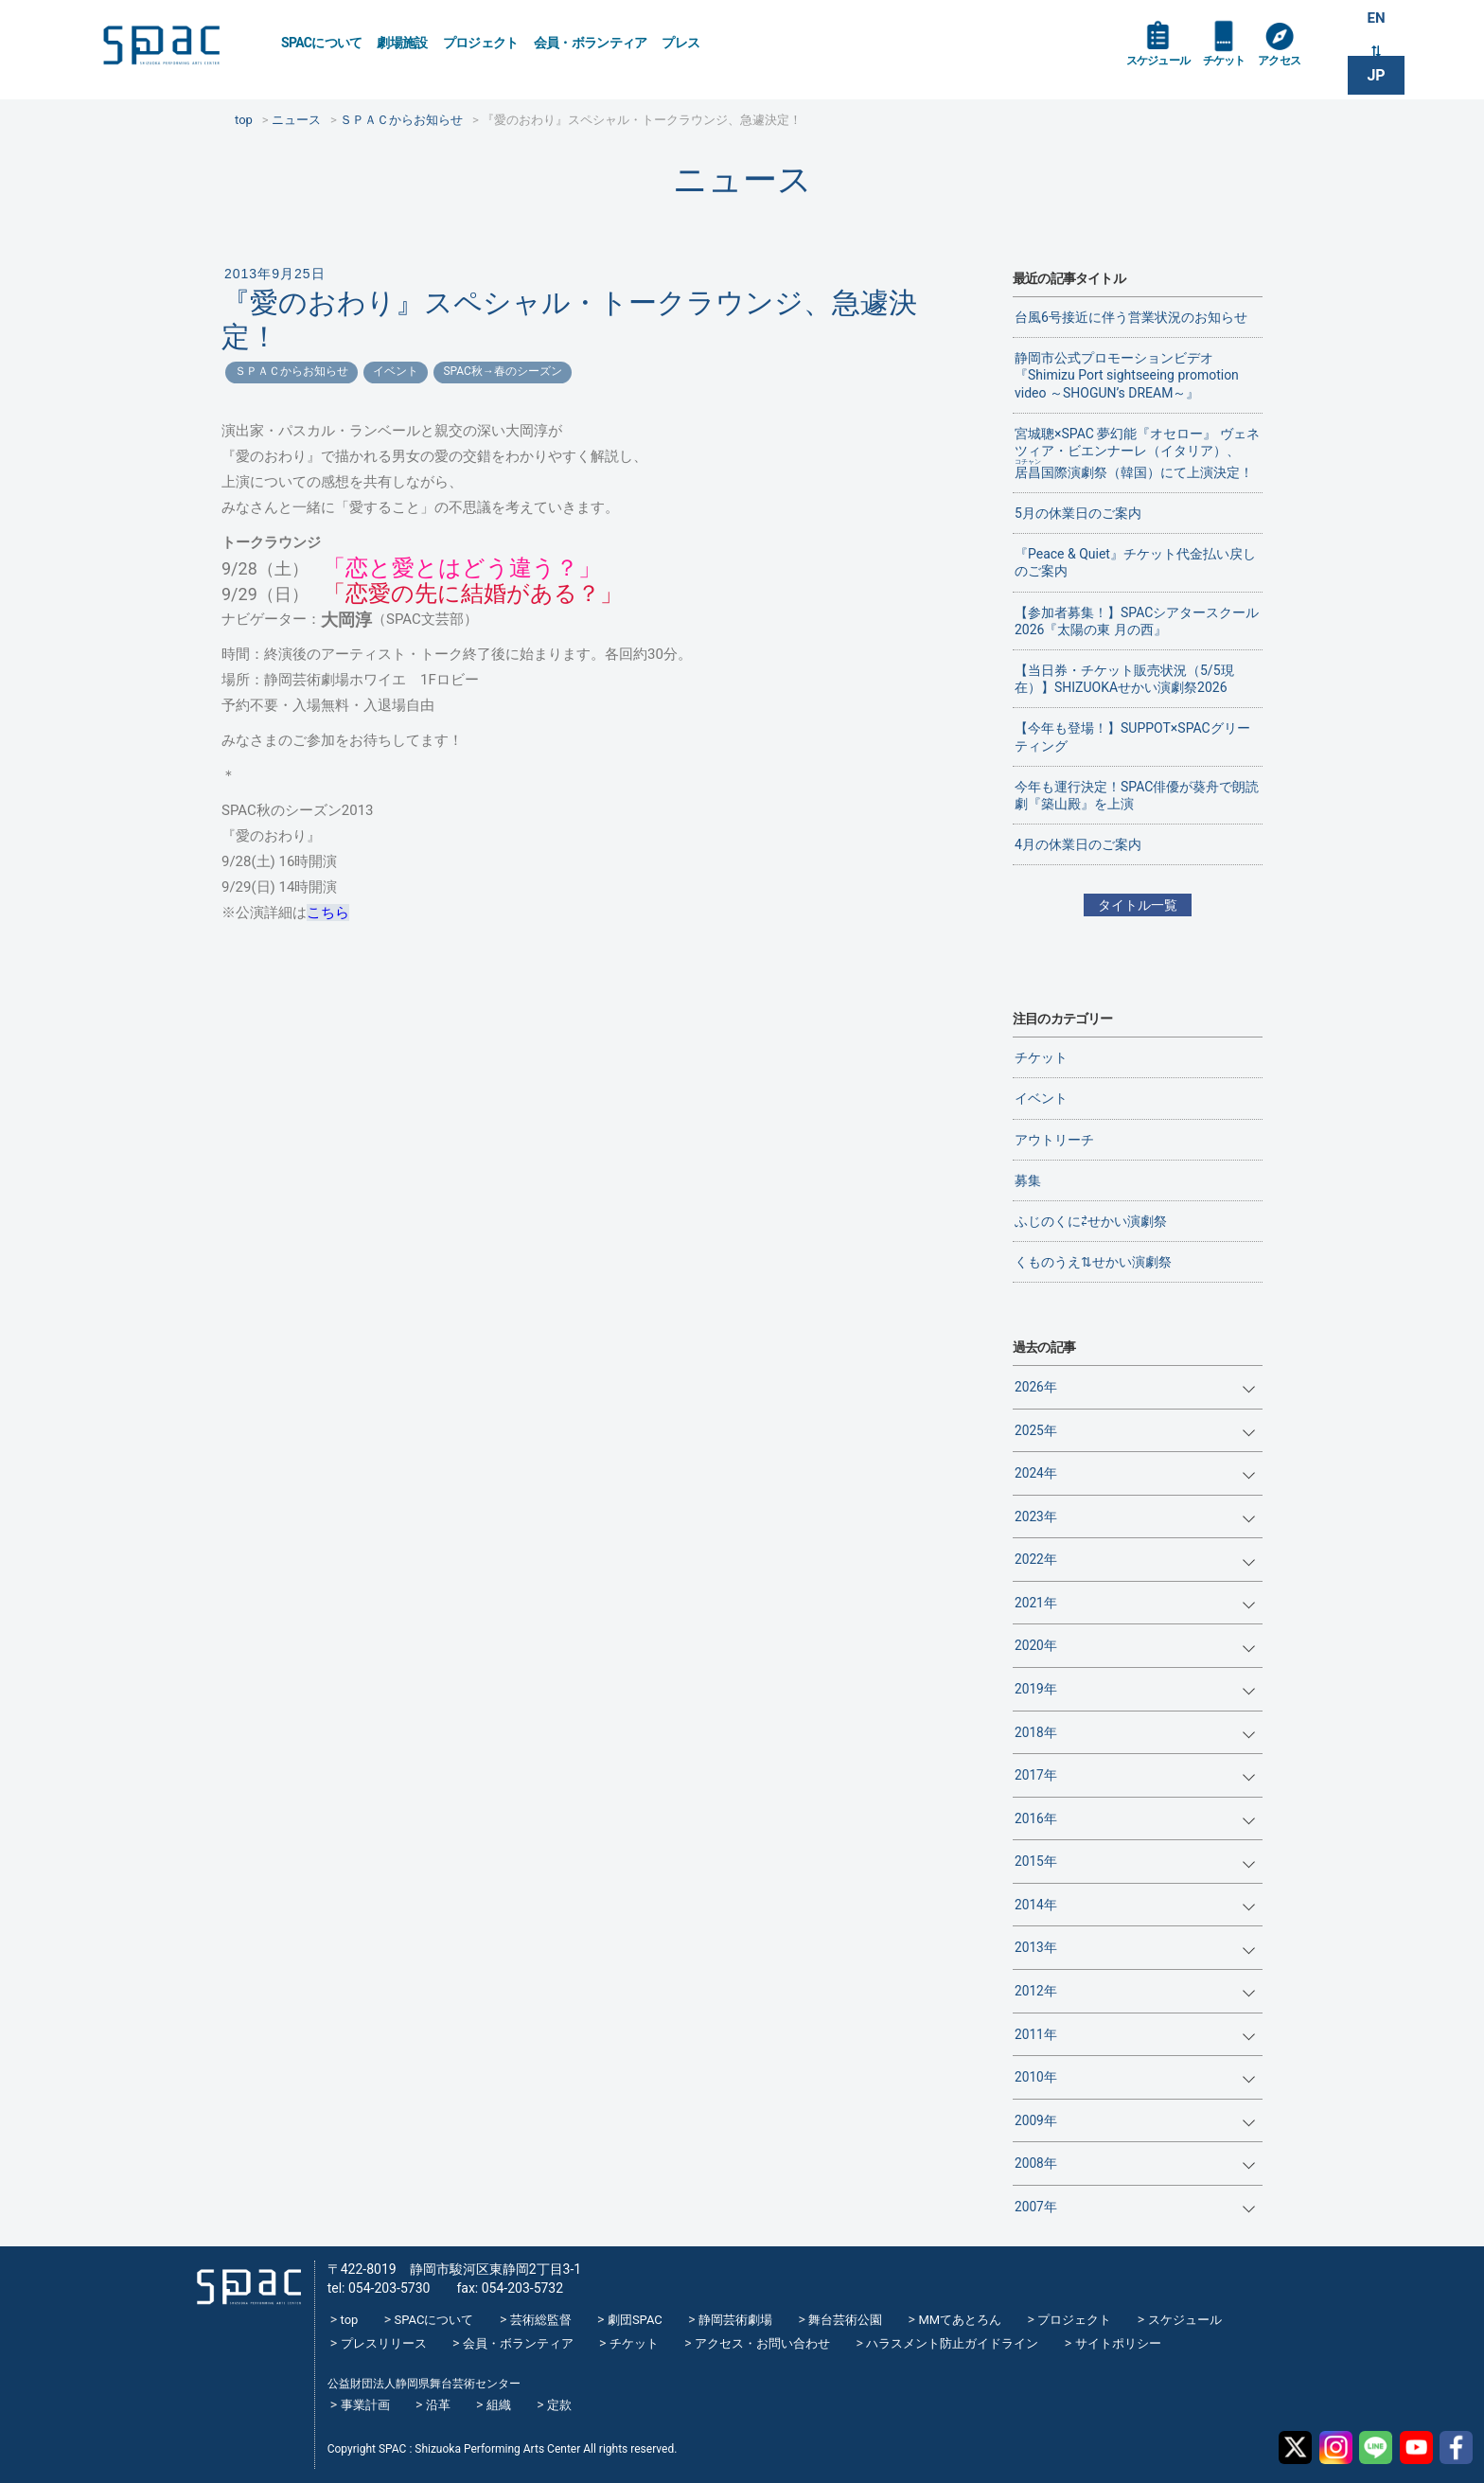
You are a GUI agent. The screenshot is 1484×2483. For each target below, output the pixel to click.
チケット (1237, 68)
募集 (1028, 1180)
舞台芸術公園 (845, 2320)
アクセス (1299, 68)
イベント (395, 371)
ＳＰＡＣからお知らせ (291, 371)
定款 (559, 2405)
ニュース (742, 179)
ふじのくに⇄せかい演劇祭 (1091, 1221)
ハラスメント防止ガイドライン (952, 2343)
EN (1376, 20)
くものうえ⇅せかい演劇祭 (1093, 1261)
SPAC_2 (244, 2280)
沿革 (438, 2405)
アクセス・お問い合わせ (762, 2343)
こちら (328, 912)
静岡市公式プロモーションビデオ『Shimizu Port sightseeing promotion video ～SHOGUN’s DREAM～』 (1127, 374)
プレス (680, 42)
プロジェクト (481, 42)
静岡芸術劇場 (735, 2320)
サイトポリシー (1118, 2343)
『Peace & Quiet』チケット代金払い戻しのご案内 (1135, 562)
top (350, 2320)
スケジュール (1163, 68)
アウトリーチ (1054, 1139)
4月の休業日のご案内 (1078, 844)
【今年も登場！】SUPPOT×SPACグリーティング (1132, 736)
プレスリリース (384, 2343)
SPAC (179, 48)
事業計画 (365, 2405)
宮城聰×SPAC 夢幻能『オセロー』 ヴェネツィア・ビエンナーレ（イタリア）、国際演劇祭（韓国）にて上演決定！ (1137, 453)
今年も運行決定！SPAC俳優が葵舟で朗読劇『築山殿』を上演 (1137, 795)
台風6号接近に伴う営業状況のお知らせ (1131, 317)
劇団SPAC (635, 2320)
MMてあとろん (959, 2320)
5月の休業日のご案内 (1078, 513)
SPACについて (321, 42)
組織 (498, 2405)
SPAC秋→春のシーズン (502, 371)
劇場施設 (402, 42)
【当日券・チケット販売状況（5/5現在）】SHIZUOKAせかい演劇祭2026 (1124, 679)
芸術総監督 (541, 2320)
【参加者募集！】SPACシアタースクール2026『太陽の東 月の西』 (1137, 621)
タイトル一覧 (1137, 905)
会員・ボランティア (590, 42)
